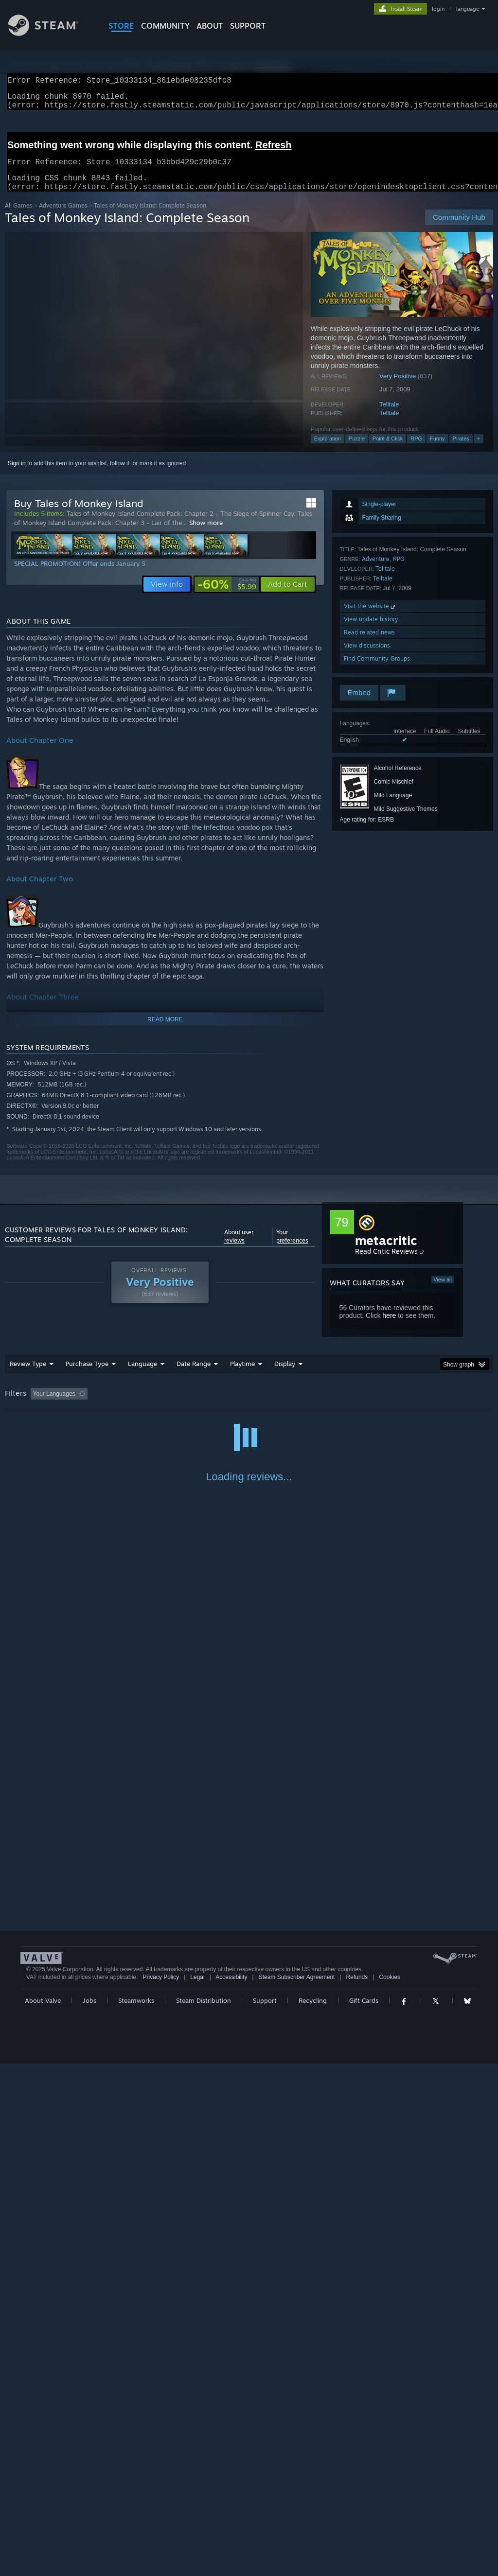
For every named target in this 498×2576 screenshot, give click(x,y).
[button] (287, 596)
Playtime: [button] (227, 1405)
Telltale (389, 416)
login (438, 8)
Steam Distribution (203, 2513)
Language (142, 1375)
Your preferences (292, 1248)
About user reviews (238, 1248)
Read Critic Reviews (386, 1263)
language (467, 8)
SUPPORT (248, 26)
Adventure (376, 570)
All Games (19, 217)
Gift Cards (363, 2513)
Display (284, 1375)
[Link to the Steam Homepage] (50, 33)
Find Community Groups (377, 670)
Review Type (28, 1375)
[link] (227, 596)
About (209, 26)
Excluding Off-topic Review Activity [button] (152, 1405)
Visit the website (370, 617)
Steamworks (136, 2513)
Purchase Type (87, 1375)
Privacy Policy (160, 2489)
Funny (437, 450)
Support (265, 2513)
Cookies (389, 2489)
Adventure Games (63, 217)
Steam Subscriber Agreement (297, 2489)
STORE (121, 26)
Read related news (369, 644)
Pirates (461, 450)
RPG (416, 450)
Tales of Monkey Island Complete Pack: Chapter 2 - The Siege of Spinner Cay (180, 525)
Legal (197, 2489)
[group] (249, 1406)
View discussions (367, 657)
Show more (206, 534)
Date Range (194, 1375)
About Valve (43, 2513)
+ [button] (478, 450)
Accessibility (231, 2489)
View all (442, 1291)
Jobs (89, 2513)
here (389, 1327)
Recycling (313, 2513)
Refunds (357, 2489)
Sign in (17, 475)
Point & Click (388, 450)
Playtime (242, 1375)
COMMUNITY (165, 26)
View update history (371, 630)
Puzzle (357, 450)
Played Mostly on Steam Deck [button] (297, 1405)
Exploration (327, 450)
